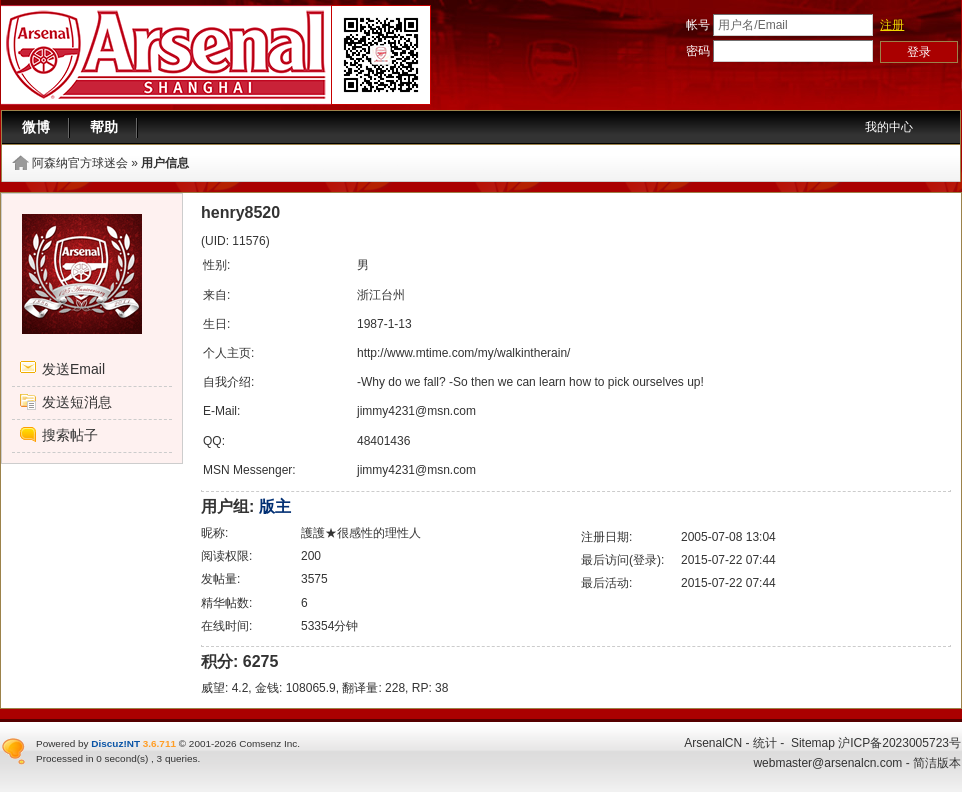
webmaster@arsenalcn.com (827, 763)
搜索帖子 (70, 435)
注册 (892, 25)
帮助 (104, 127)
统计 (765, 743)
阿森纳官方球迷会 (80, 163)
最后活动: (606, 583)
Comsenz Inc (268, 743)
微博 (36, 127)
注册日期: (606, 537)
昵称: (214, 533)
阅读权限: (226, 556)
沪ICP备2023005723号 (899, 743)
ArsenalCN (713, 743)
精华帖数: (226, 603)
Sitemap (813, 743)
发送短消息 (77, 402)
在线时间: (226, 626)
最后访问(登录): (622, 560)
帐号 (698, 25)
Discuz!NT (115, 743)
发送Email (73, 369)
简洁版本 (937, 763)
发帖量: (220, 579)
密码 (698, 51)
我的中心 (889, 127)
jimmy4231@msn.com (416, 411)
